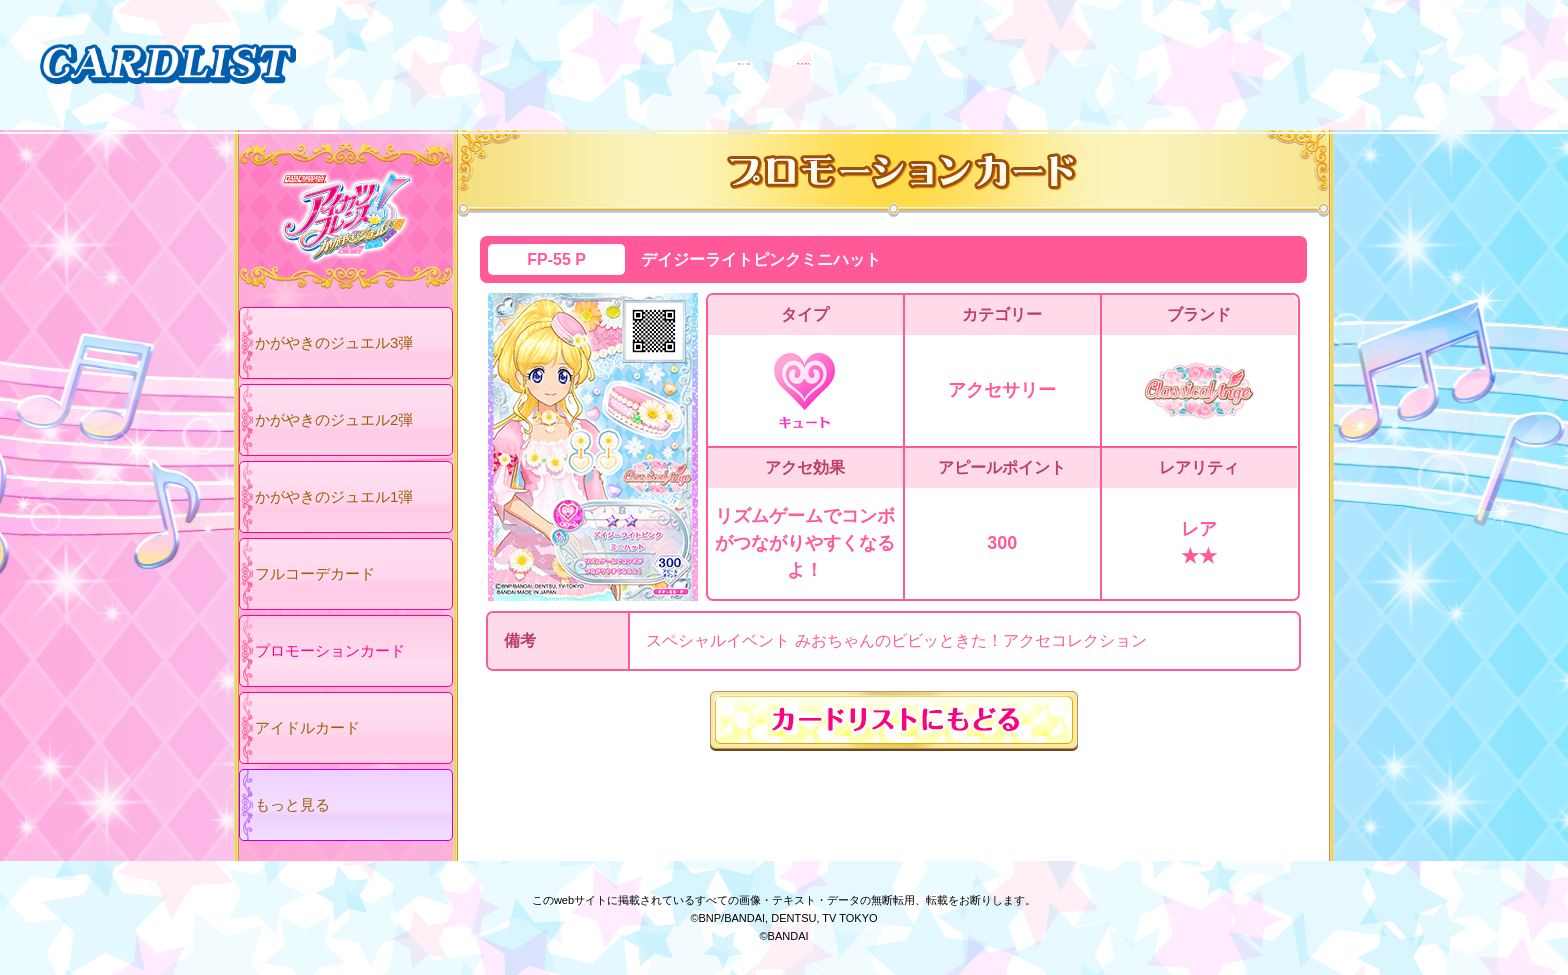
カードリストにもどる (894, 721)
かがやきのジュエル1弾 (334, 496)
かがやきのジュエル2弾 (334, 419)
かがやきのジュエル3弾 (334, 342)
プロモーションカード (330, 650)
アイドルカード (307, 727)
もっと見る (292, 804)
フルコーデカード (315, 573)
